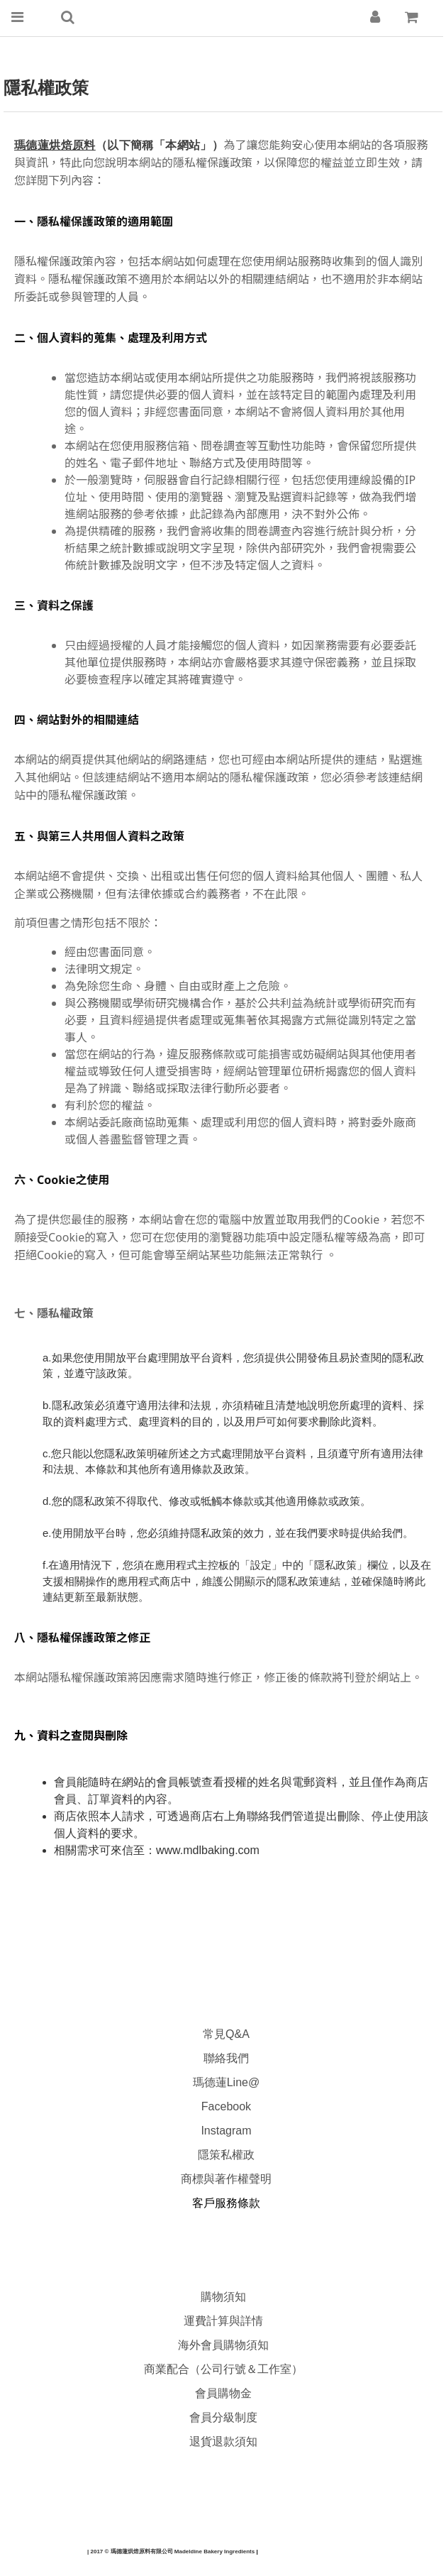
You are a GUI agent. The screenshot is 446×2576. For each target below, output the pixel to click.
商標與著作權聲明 (226, 2179)
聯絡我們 (226, 2058)
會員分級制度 (223, 2417)
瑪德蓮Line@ (224, 2082)
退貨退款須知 (223, 2441)
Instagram (226, 2131)
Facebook (226, 2106)
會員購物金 (223, 2393)
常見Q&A (226, 2034)
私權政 (238, 2155)
